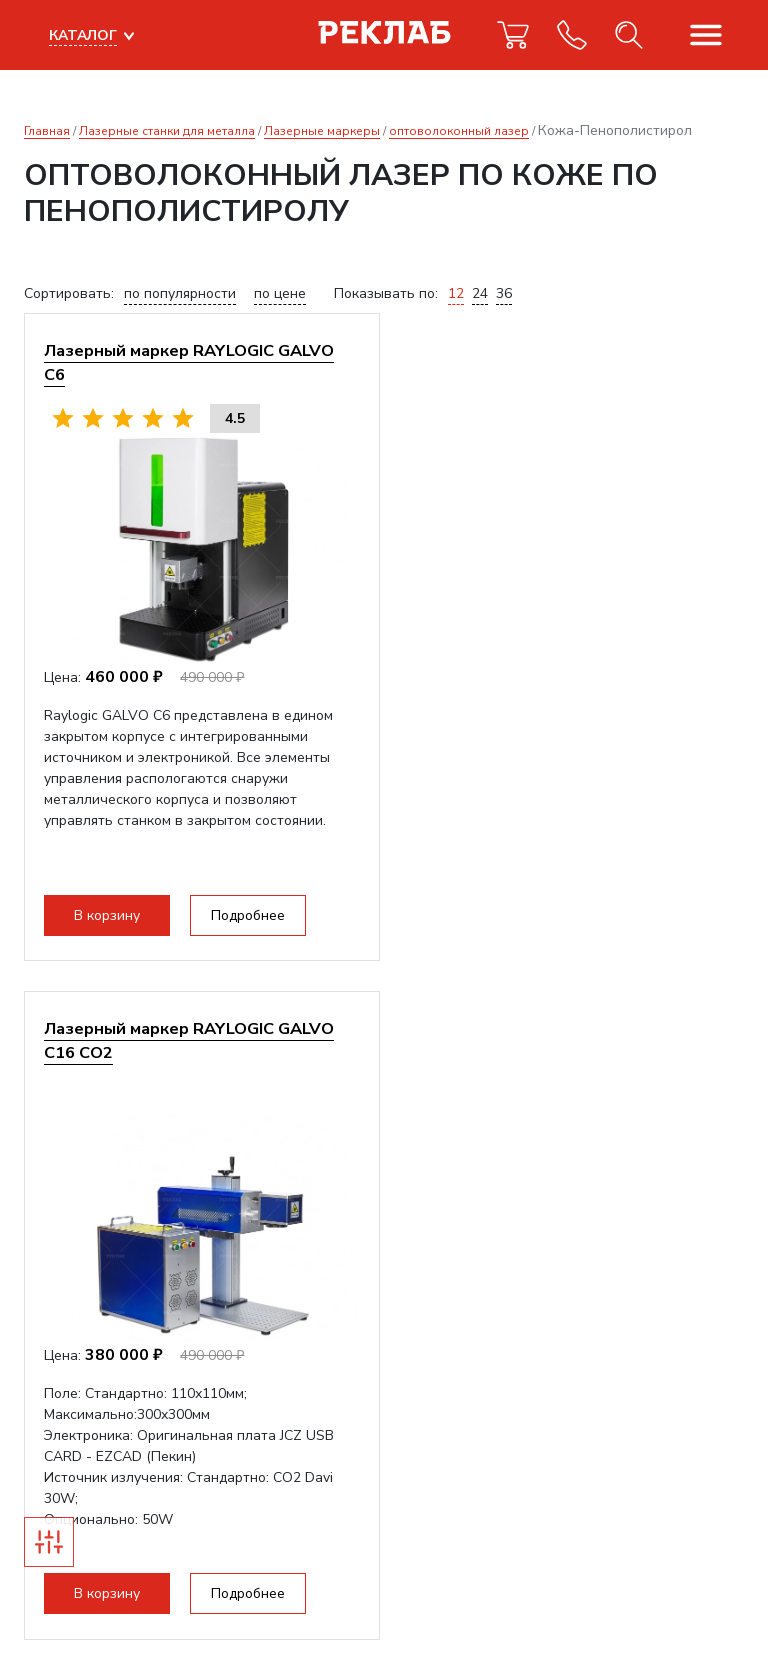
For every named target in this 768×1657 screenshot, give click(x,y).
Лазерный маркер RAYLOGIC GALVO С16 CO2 (565, 362)
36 (504, 293)
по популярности (180, 293)
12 (456, 293)
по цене (280, 293)
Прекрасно (90, 1596)
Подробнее (249, 915)
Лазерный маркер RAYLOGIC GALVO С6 (190, 362)
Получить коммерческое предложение (183, 1045)
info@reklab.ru (71, 1404)
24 (480, 293)
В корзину (108, 915)
